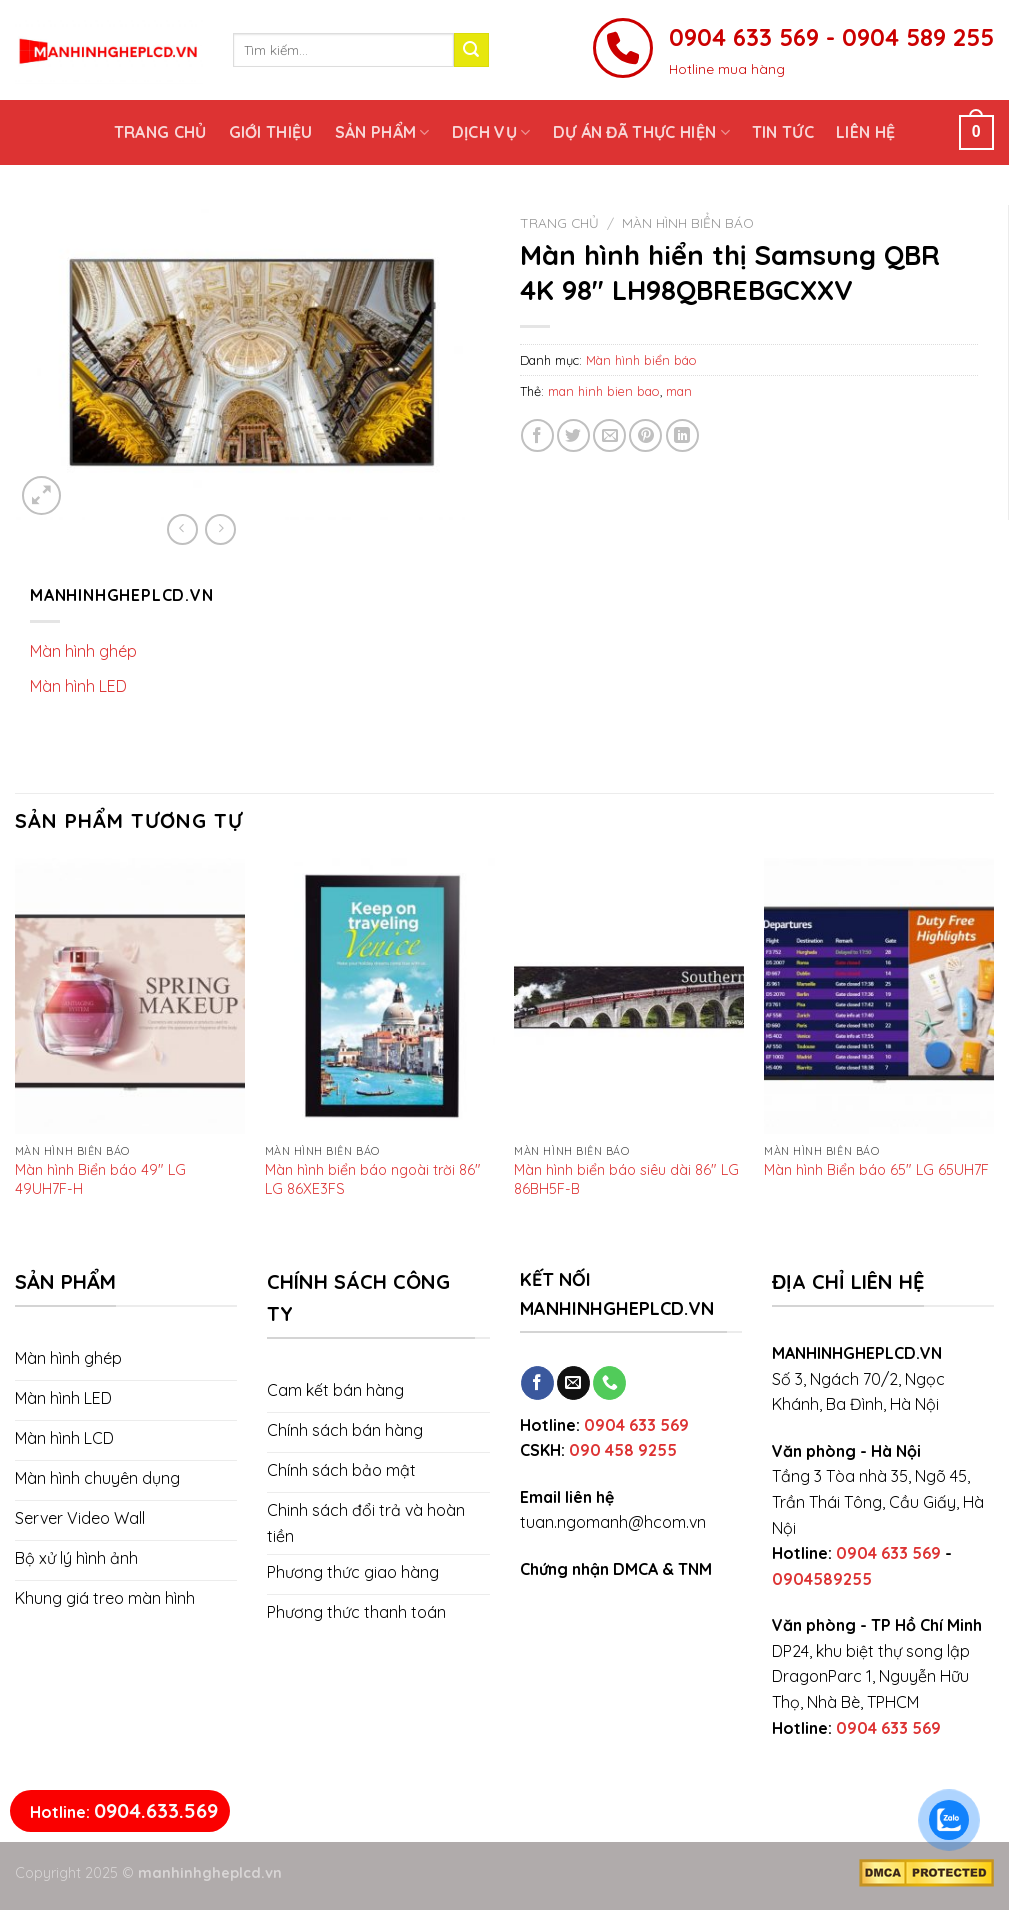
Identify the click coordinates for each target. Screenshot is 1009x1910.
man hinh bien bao (604, 391)
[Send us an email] (573, 1383)
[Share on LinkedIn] (682, 435)
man (679, 391)
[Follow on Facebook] (537, 1383)
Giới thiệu (271, 132)
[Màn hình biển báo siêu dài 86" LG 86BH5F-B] (629, 996)
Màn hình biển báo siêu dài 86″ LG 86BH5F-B (626, 1178)
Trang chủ (160, 132)
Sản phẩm (382, 132)
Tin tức (783, 132)
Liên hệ (865, 132)
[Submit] (471, 50)
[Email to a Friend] (609, 435)
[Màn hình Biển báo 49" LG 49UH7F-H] (130, 996)
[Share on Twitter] (573, 435)
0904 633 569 (636, 1425)
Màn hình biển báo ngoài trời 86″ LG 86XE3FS (373, 1178)
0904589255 (822, 1579)
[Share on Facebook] (537, 435)
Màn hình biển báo (688, 222)
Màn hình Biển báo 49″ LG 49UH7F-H (100, 1178)
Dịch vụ (491, 132)
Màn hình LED (78, 686)
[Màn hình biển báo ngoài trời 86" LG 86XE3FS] (380, 996)
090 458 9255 (623, 1450)
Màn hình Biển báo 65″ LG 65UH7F (876, 1170)
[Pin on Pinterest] (645, 435)
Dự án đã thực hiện (641, 132)
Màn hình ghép (83, 651)
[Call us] (609, 1383)
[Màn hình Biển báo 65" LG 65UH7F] (879, 996)
